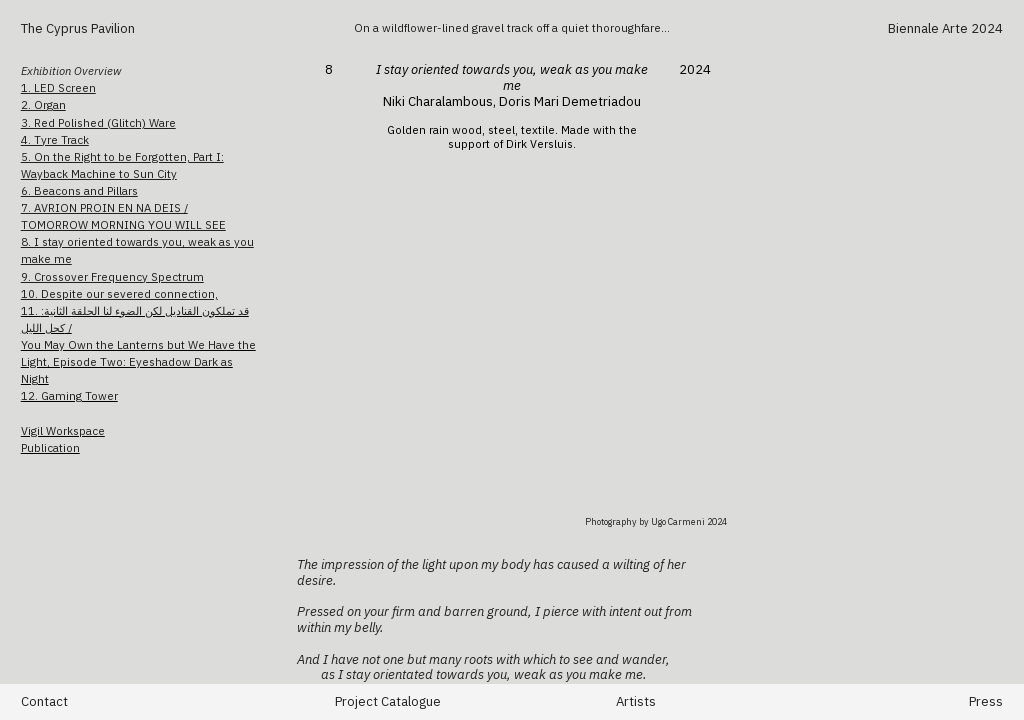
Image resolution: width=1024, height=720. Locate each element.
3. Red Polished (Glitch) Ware (98, 122)
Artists (636, 701)
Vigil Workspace (63, 430)
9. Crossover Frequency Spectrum (112, 276)
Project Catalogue (388, 701)
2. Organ (43, 104)
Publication (50, 447)
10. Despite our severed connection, (119, 293)
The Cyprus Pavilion (79, 28)
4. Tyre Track (55, 139)
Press (986, 701)
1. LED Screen (58, 87)
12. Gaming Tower (69, 395)
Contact (44, 701)
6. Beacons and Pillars (79, 190)
